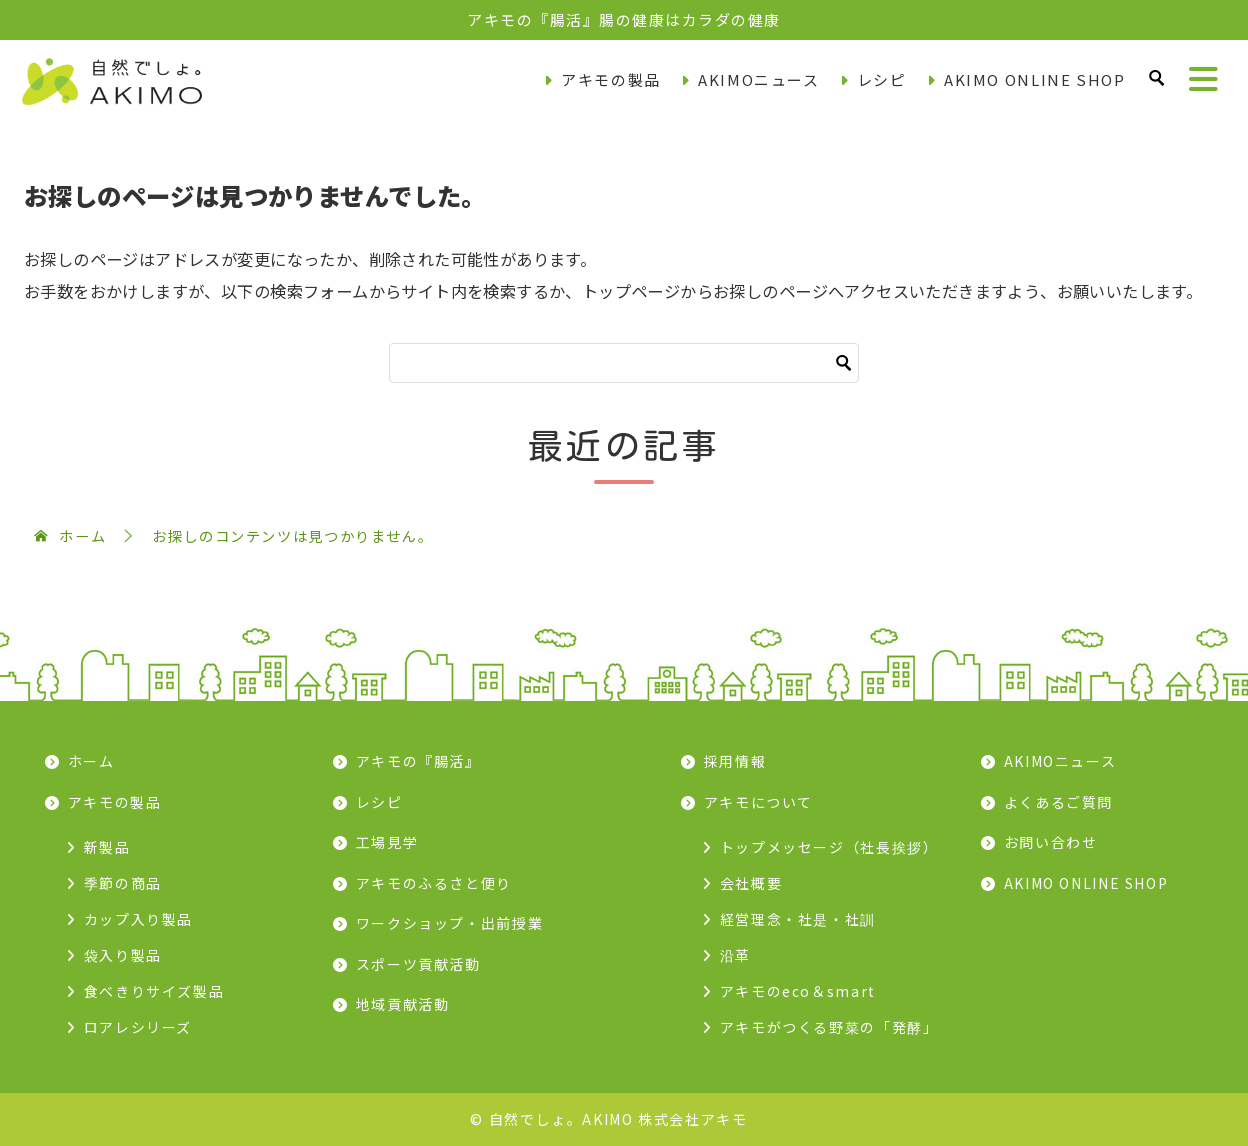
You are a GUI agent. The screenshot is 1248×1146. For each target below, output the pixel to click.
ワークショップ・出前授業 (450, 923)
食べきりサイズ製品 (154, 991)
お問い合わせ (1051, 842)
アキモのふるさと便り (434, 883)
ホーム (91, 761)
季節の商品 (123, 883)
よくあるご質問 (1058, 802)
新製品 (107, 847)
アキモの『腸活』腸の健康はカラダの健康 (624, 19)
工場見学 (387, 842)
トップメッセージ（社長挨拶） (829, 847)
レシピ (882, 79)
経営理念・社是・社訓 (798, 919)
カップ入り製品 (138, 919)
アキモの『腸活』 (418, 761)
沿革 (735, 955)
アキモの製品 (611, 79)
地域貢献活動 (403, 1004)
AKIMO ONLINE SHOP (1035, 79)
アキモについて (758, 802)
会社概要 (751, 883)
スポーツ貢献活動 (418, 964)
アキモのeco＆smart (798, 991)
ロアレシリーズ (138, 1027)
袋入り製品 (123, 955)
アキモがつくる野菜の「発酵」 (829, 1027)
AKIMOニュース (759, 79)
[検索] (624, 363)
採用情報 (735, 761)
